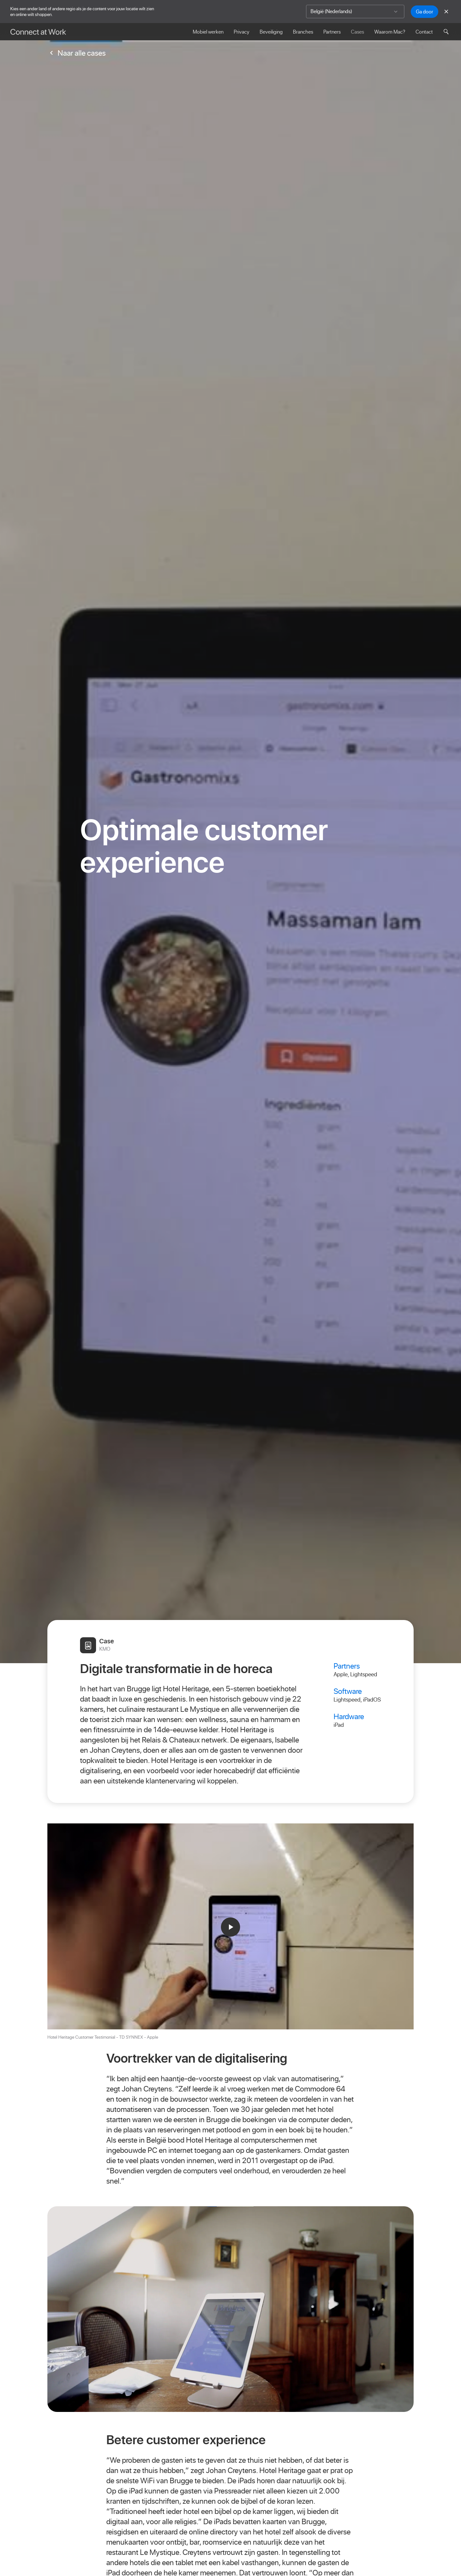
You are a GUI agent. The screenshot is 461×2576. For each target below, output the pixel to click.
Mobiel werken (208, 31)
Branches (303, 31)
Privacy (241, 31)
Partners (332, 31)
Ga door (424, 11)
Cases (357, 31)
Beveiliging (271, 31)
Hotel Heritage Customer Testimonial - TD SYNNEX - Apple (102, 2037)
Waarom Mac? (389, 31)
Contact (424, 31)
